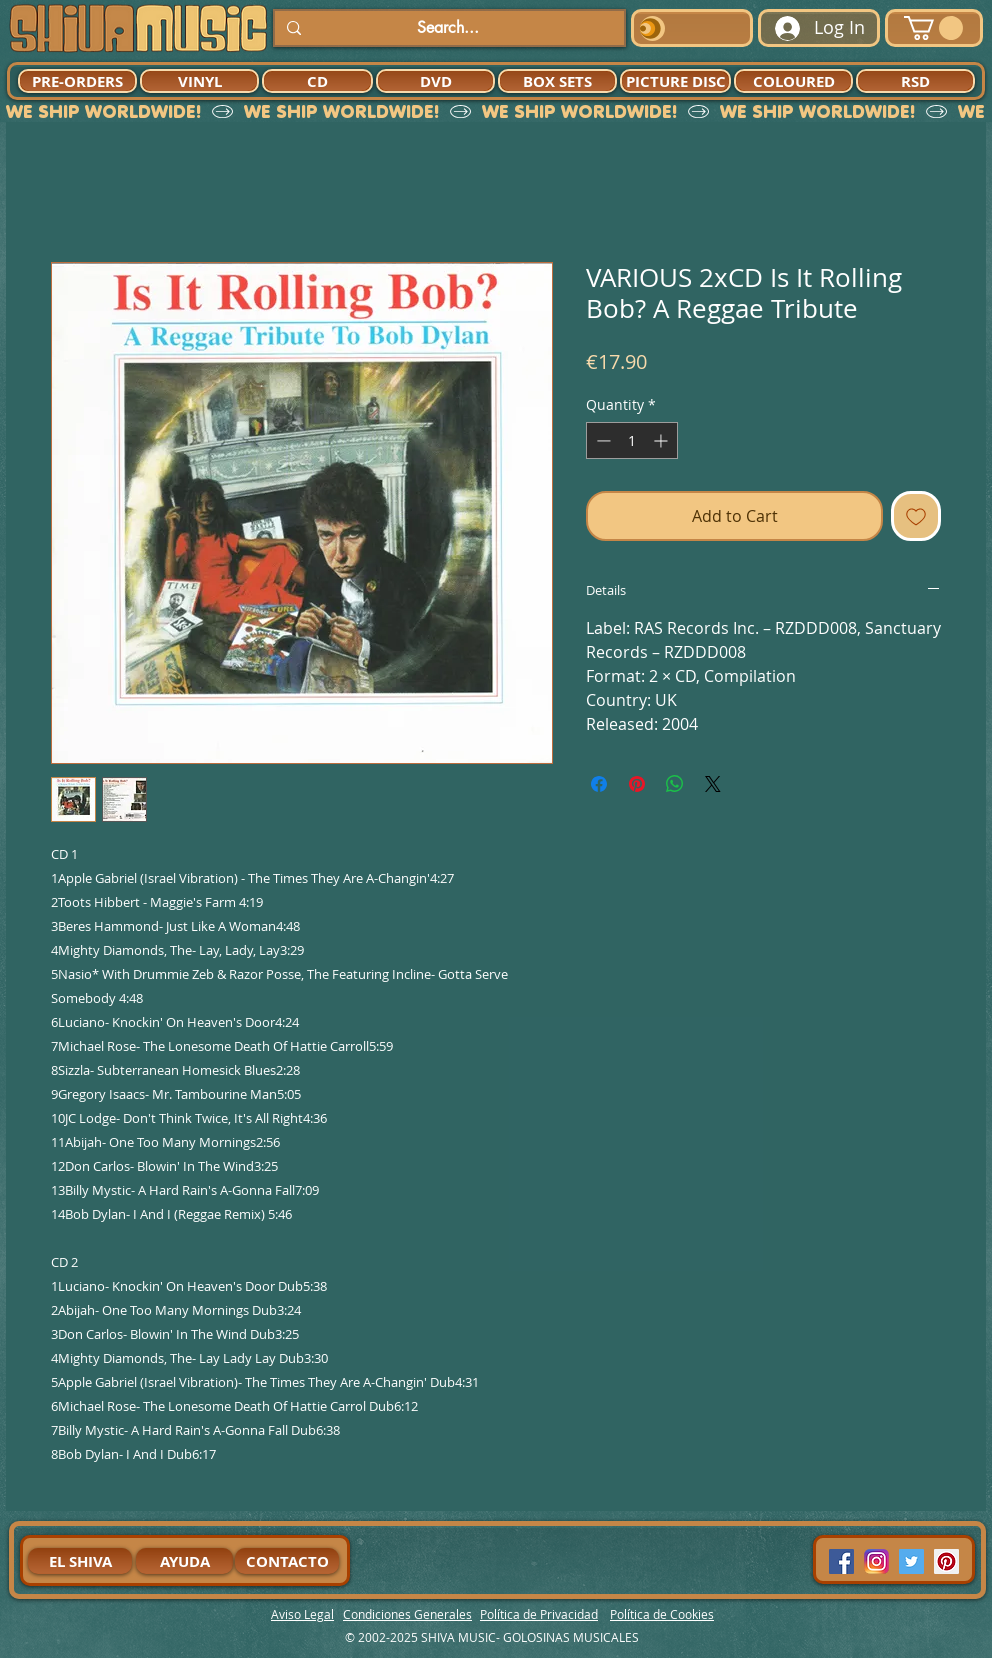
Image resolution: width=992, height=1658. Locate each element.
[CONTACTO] (287, 1561)
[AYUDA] (184, 1561)
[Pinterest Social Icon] (946, 1561)
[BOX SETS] (557, 81)
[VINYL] (199, 81)
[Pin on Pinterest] (637, 784)
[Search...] (447, 28)
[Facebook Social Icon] (841, 1561)
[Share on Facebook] (599, 784)
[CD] (317, 81)
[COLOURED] (793, 81)
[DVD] (435, 81)
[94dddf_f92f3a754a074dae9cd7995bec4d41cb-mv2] (876, 1561)
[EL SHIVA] (80, 1561)
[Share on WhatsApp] (675, 784)
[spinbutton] (632, 440)
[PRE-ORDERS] (77, 81)
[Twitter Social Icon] (911, 1561)
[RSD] (915, 81)
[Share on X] (713, 784)
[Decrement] (601, 440)
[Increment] (662, 440)
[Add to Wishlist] (916, 516)
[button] (933, 28)
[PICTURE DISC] (675, 81)
